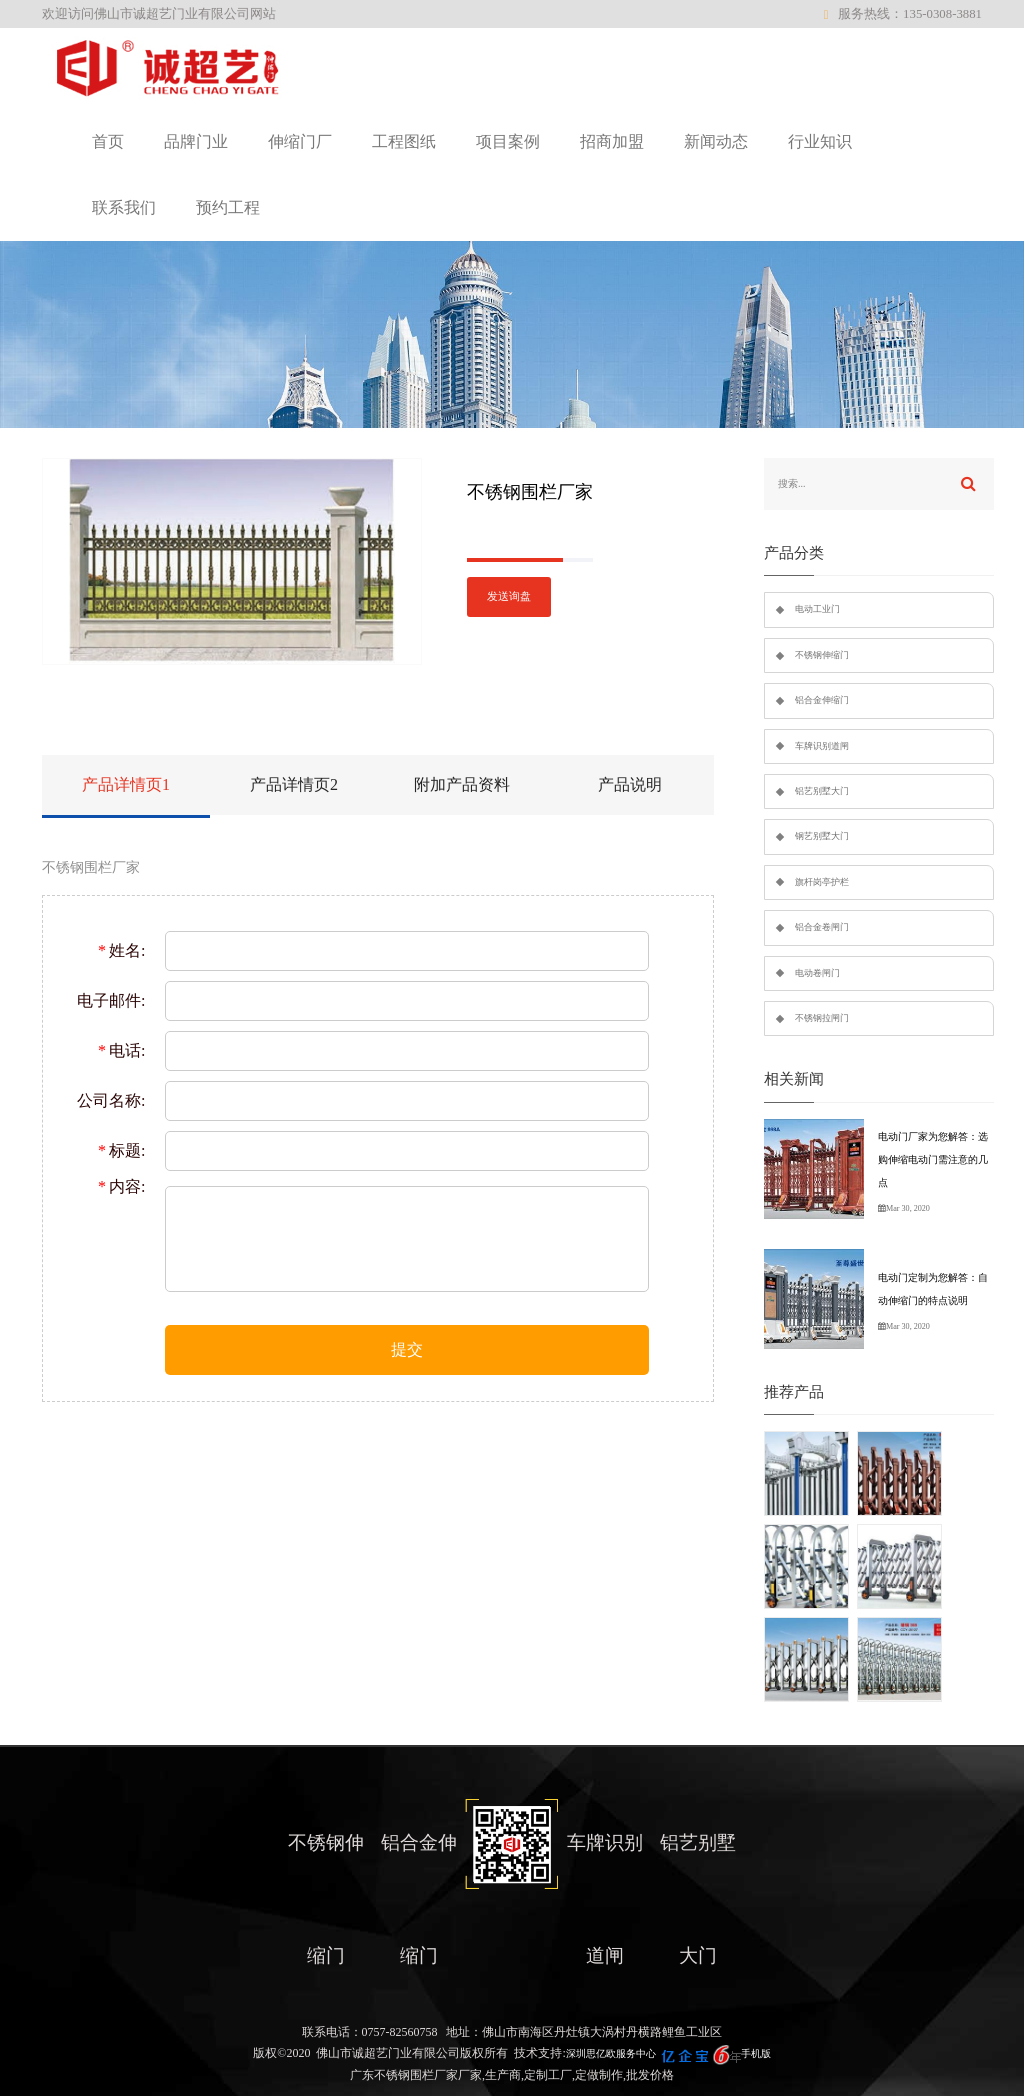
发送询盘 (509, 596)
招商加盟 (612, 141)
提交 (407, 1349)
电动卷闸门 (817, 973)
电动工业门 (817, 609)
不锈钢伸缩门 (822, 655)
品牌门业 (196, 141)
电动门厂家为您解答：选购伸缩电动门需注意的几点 (933, 1159)
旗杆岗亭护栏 (822, 882)
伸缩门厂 (300, 141)
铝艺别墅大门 (822, 791)
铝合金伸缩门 (822, 700)
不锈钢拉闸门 (822, 1018)
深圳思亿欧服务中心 (611, 2053)
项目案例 (508, 141)
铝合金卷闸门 (822, 927)
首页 (108, 141)
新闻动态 (716, 141)
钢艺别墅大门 (822, 836)
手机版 (756, 2053)
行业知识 (820, 141)
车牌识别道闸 (822, 746)
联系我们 (124, 207)
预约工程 (228, 207)
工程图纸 (404, 141)
